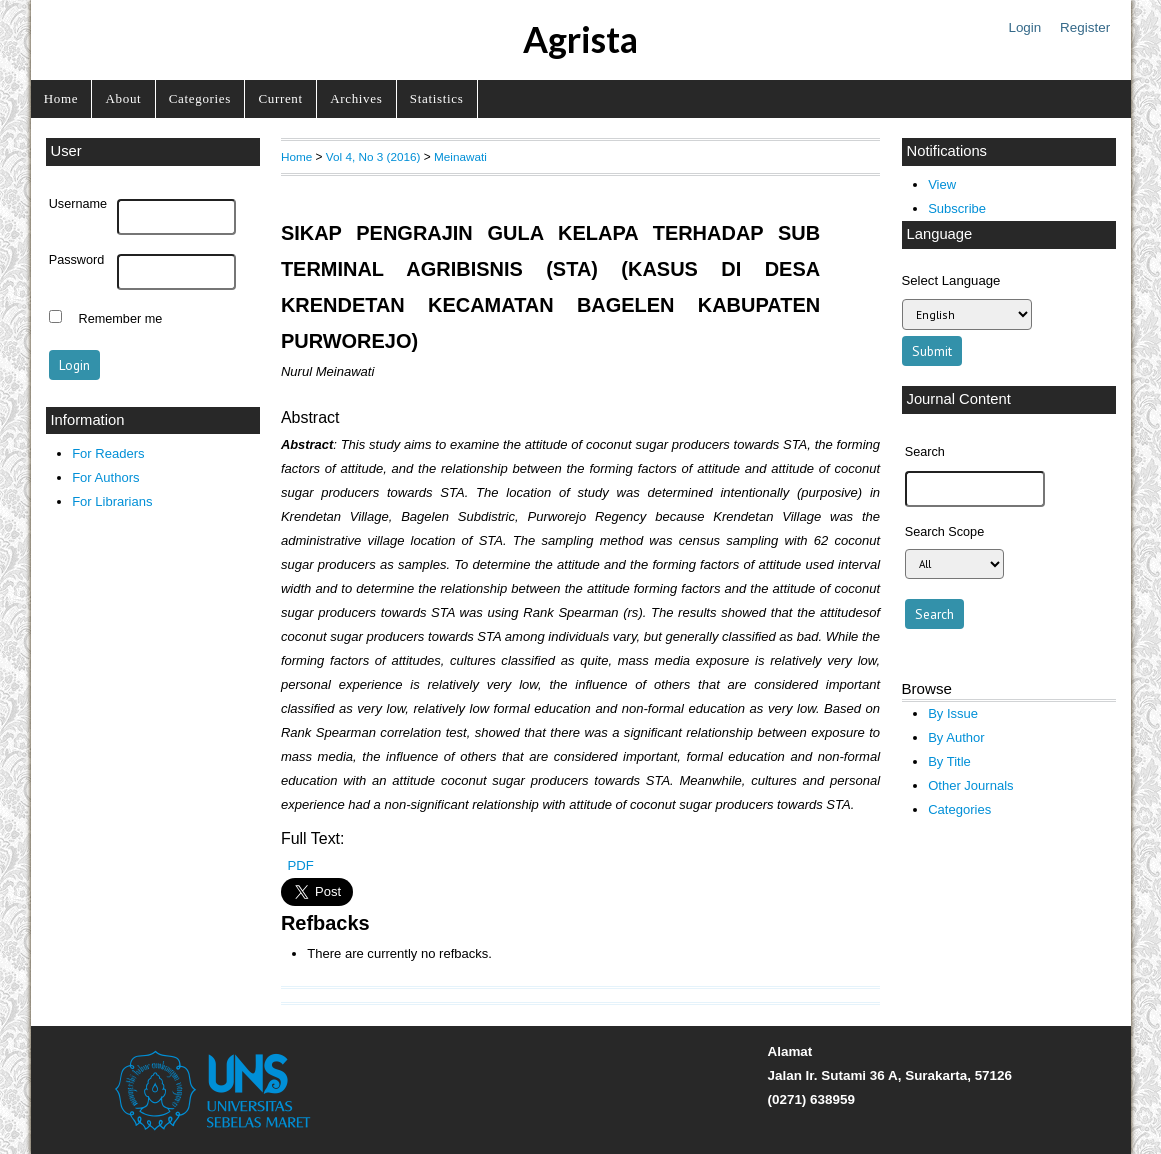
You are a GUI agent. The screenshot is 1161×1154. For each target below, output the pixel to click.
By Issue (953, 713)
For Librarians (112, 501)
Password (77, 260)
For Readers (108, 453)
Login (1024, 27)
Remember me (121, 319)
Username (78, 204)
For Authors (105, 477)
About (124, 98)
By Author (956, 737)
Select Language (951, 280)
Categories (200, 98)
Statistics (437, 98)
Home (61, 98)
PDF (300, 865)
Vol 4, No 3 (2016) (373, 156)
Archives (356, 98)
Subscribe (957, 208)
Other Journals (970, 785)
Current (280, 98)
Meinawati (460, 156)
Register (1085, 27)
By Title (949, 761)
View (942, 184)
